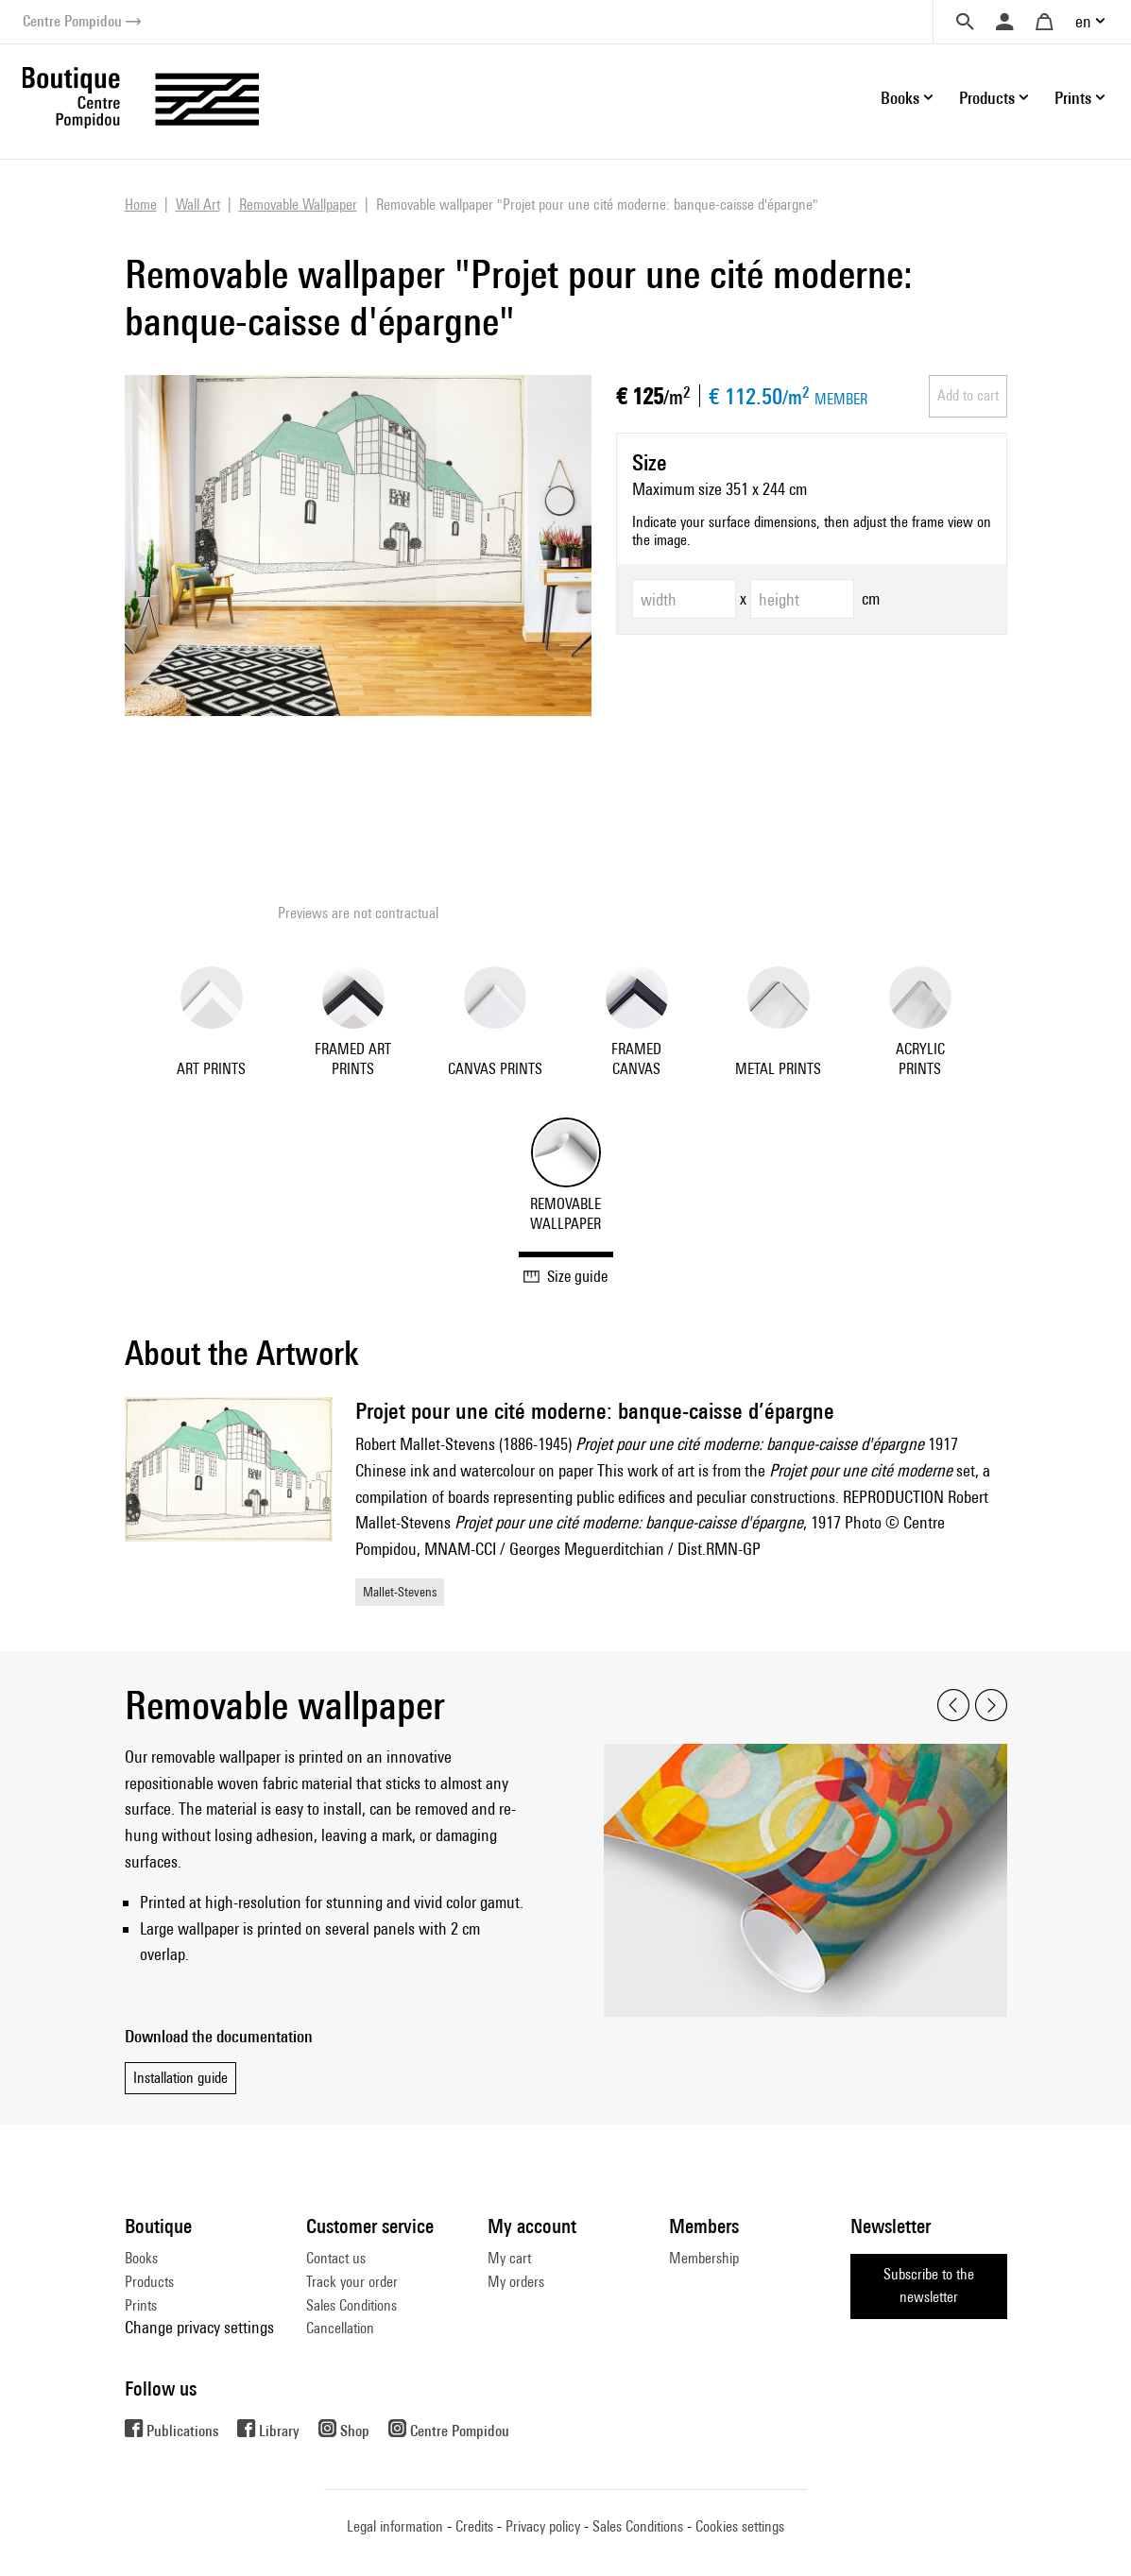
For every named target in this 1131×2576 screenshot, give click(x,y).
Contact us (336, 2258)
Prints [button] (1072, 98)
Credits (474, 2526)
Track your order (352, 2282)
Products (149, 2282)
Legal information (395, 2526)
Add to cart (968, 395)
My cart (509, 2258)
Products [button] (987, 98)
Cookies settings (739, 2526)
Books (141, 2258)
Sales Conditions (351, 2305)
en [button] (1083, 21)
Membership (704, 2258)
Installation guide (180, 2078)
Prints (141, 2305)
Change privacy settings (199, 2327)
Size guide (565, 1276)
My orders (516, 2282)
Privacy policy (543, 2526)
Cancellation (340, 2328)
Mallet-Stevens (400, 1591)
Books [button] (900, 98)
